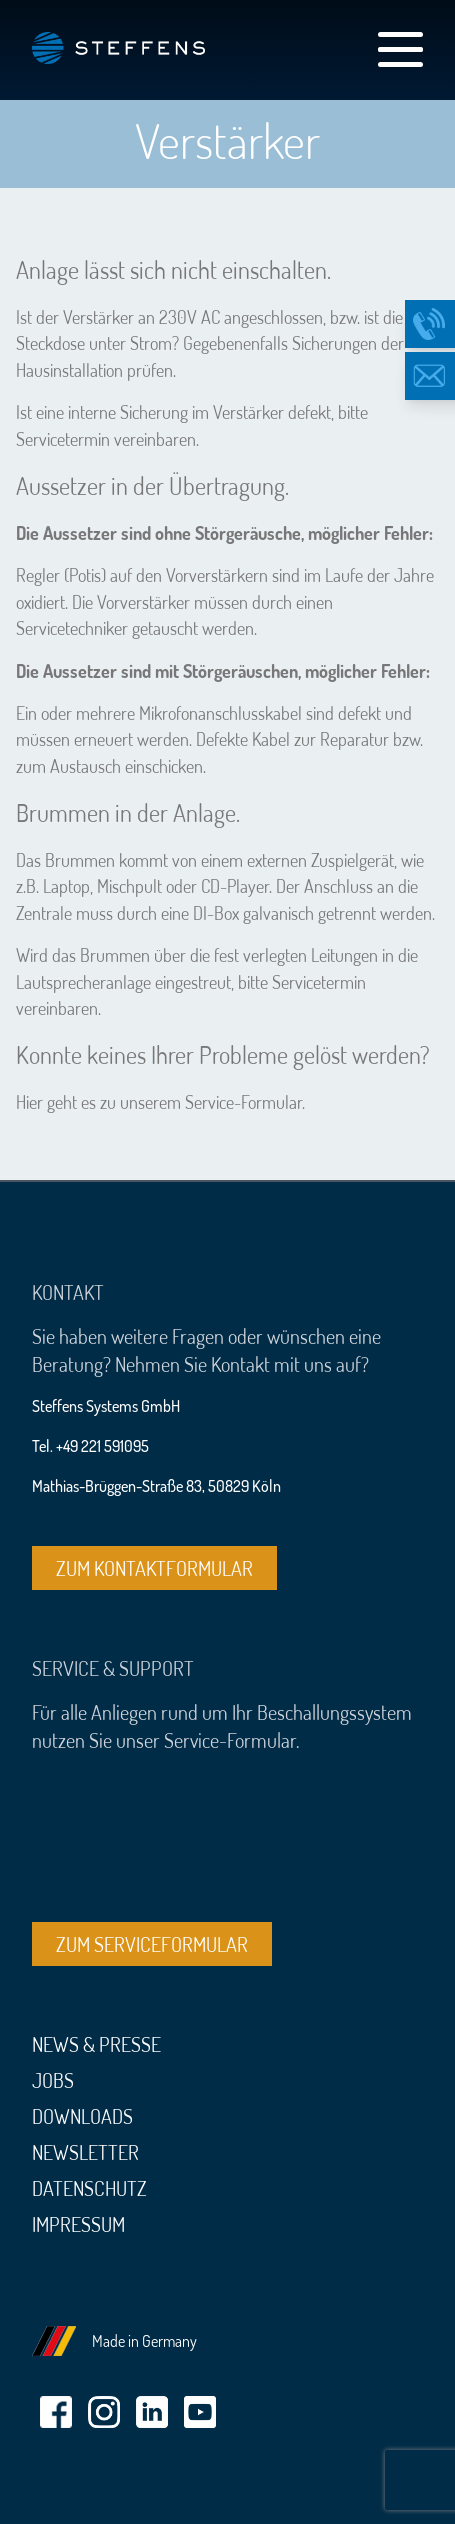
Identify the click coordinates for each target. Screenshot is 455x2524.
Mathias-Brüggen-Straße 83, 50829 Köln (156, 1486)
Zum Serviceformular (152, 1944)
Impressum (78, 2224)
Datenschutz (89, 2188)
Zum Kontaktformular (154, 1568)
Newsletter (85, 2152)
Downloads (82, 2116)
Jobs (53, 2080)
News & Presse (96, 2044)
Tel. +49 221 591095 (90, 1446)
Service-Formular (243, 1102)
